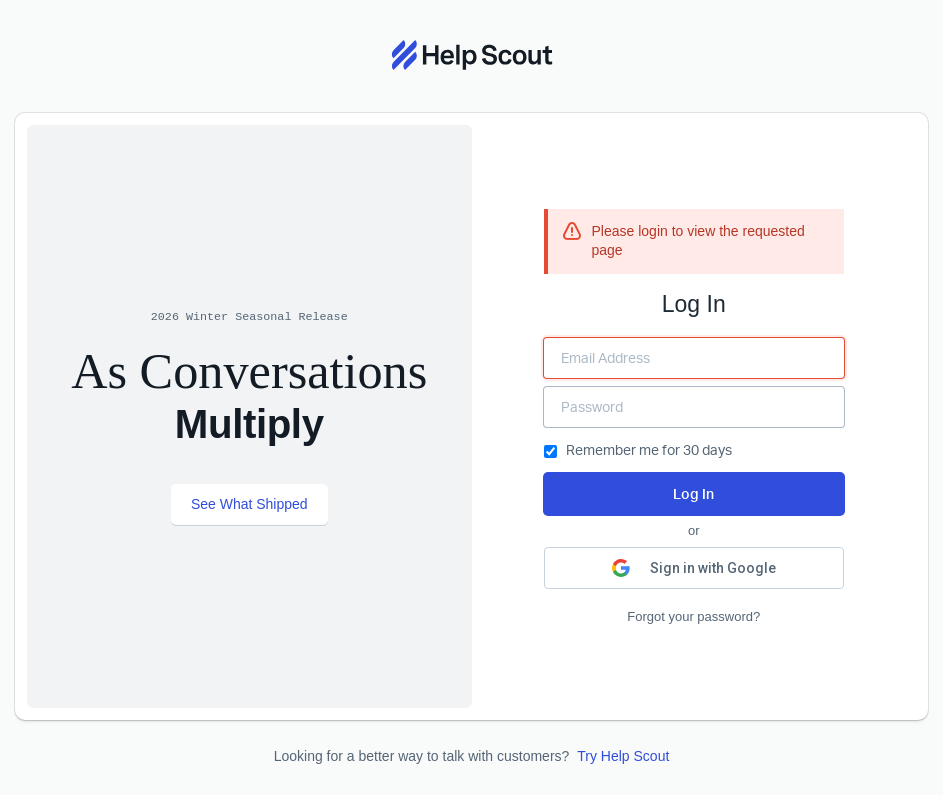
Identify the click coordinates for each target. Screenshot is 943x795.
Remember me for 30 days (638, 449)
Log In (693, 493)
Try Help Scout (623, 756)
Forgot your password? (693, 616)
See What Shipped (249, 504)
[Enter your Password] (694, 407)
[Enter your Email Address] (694, 358)
